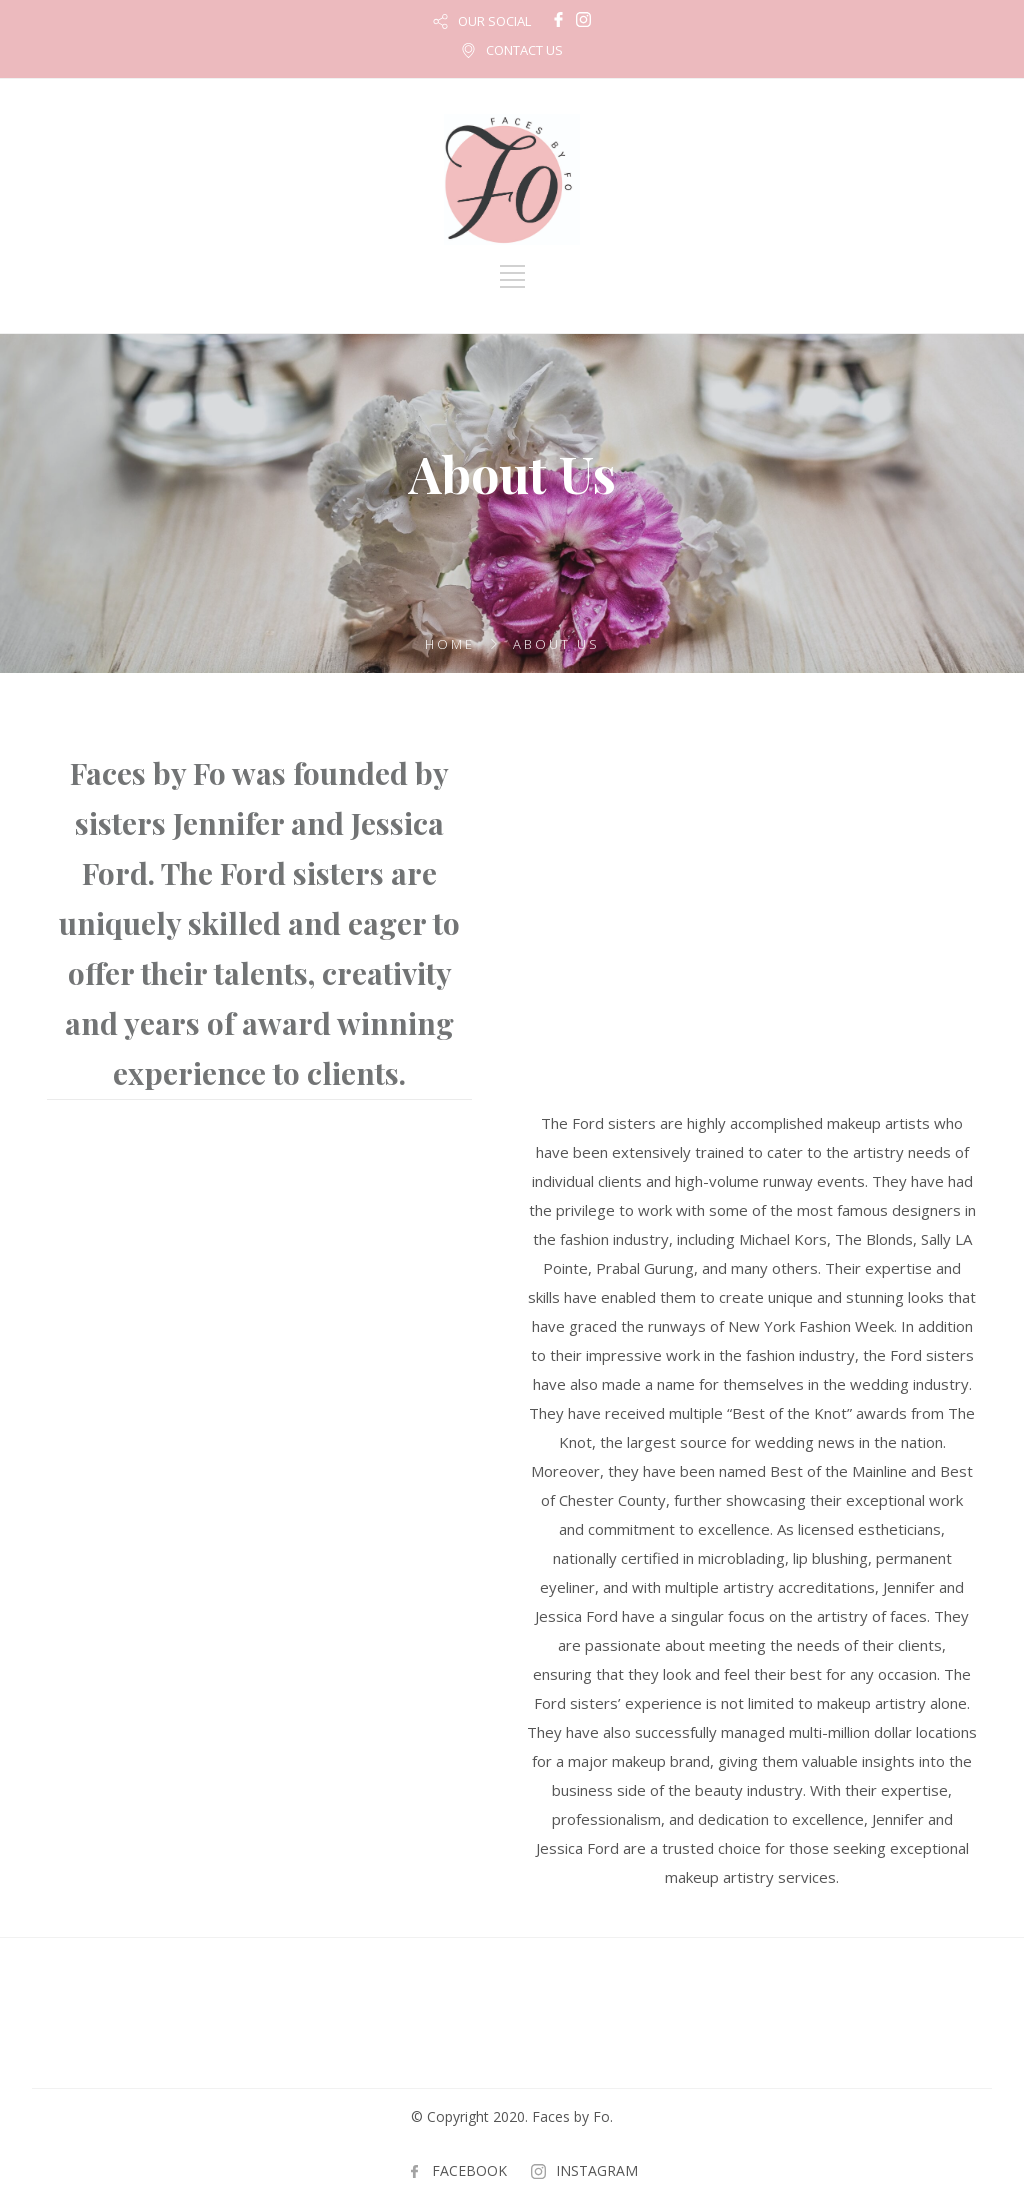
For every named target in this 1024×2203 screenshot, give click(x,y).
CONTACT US (524, 50)
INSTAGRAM (597, 2170)
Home (450, 644)
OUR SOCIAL (494, 21)
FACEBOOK (469, 2170)
